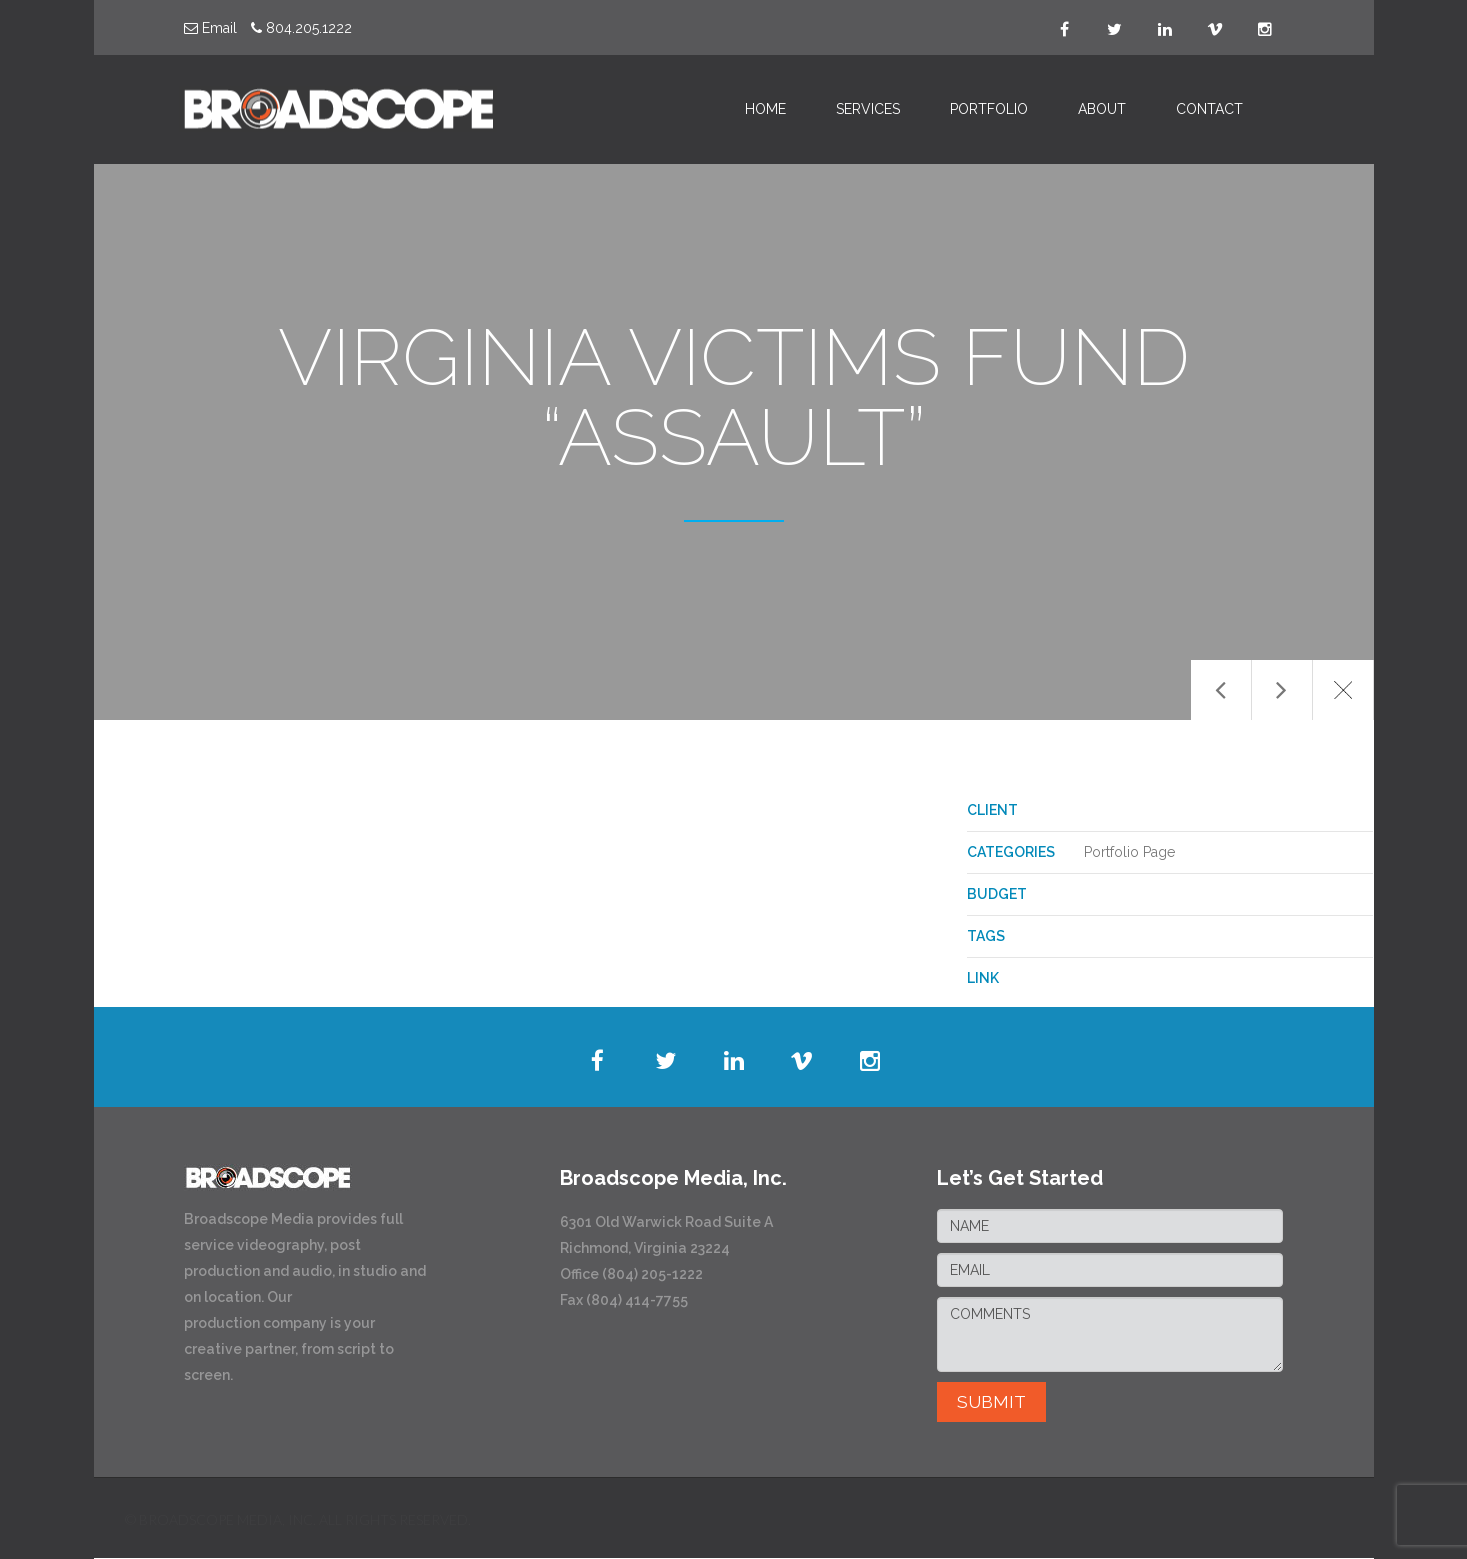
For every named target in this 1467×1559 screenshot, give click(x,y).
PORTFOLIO (989, 109)
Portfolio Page (1129, 852)
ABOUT (1102, 109)
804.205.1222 (301, 28)
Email (210, 28)
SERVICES (868, 109)
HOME (765, 109)
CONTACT (1209, 109)
